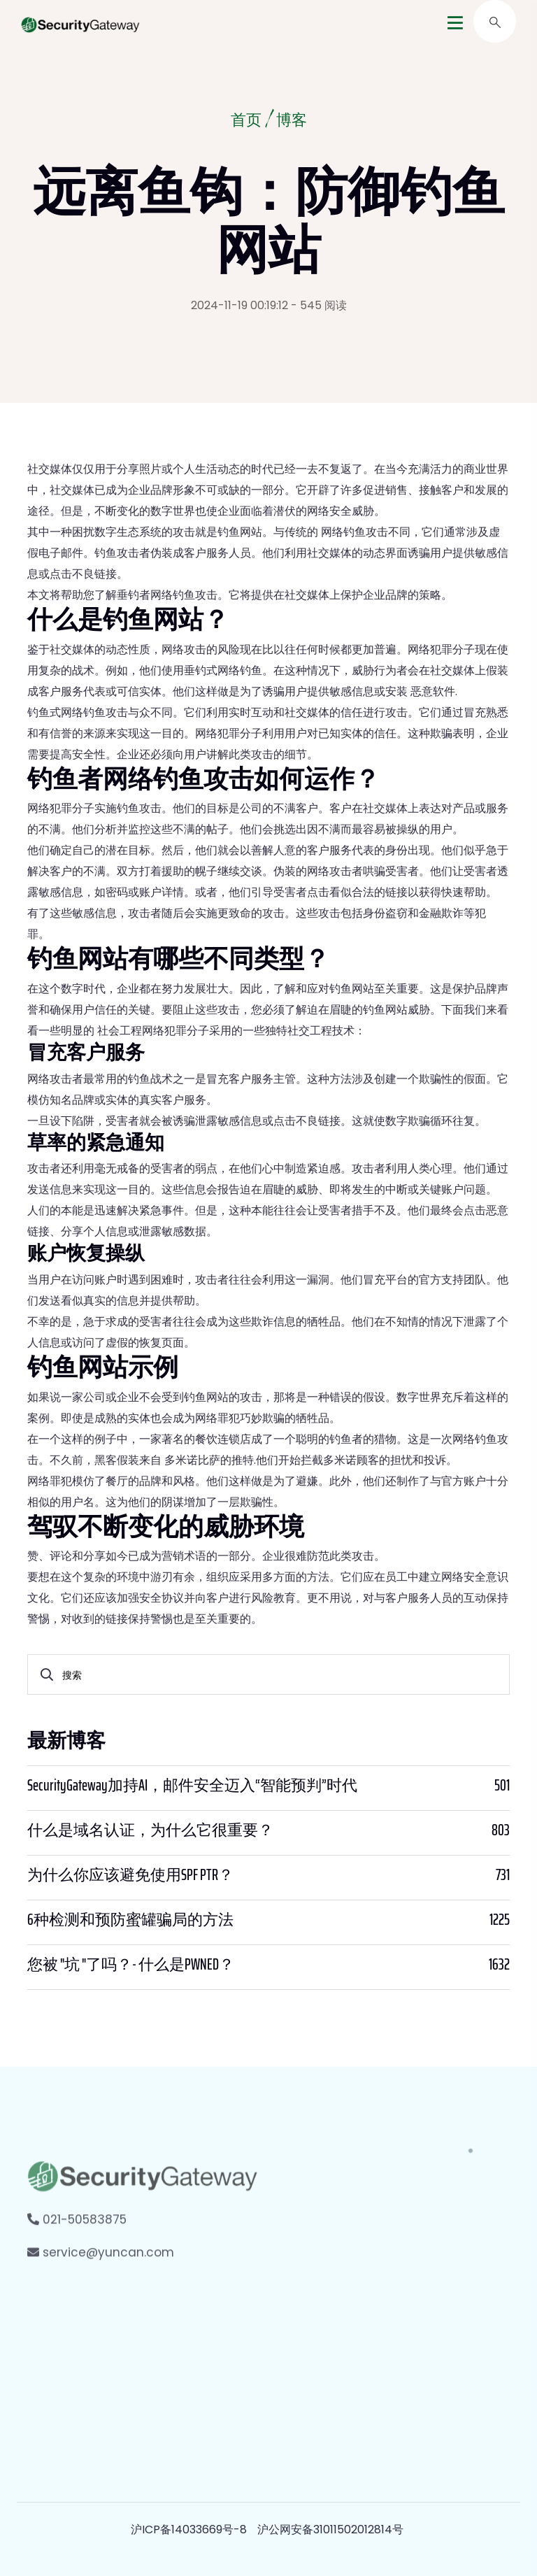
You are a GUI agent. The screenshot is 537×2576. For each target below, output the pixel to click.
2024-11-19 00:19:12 (239, 305)
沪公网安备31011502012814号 (330, 2529)
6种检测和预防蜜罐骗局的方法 (130, 1920)
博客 (293, 121)
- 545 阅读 (319, 305)
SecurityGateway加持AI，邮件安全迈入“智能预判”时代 (192, 1785)
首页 (245, 121)
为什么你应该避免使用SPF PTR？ (130, 1875)
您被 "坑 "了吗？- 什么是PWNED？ (130, 1964)
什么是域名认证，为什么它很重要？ (150, 1830)
